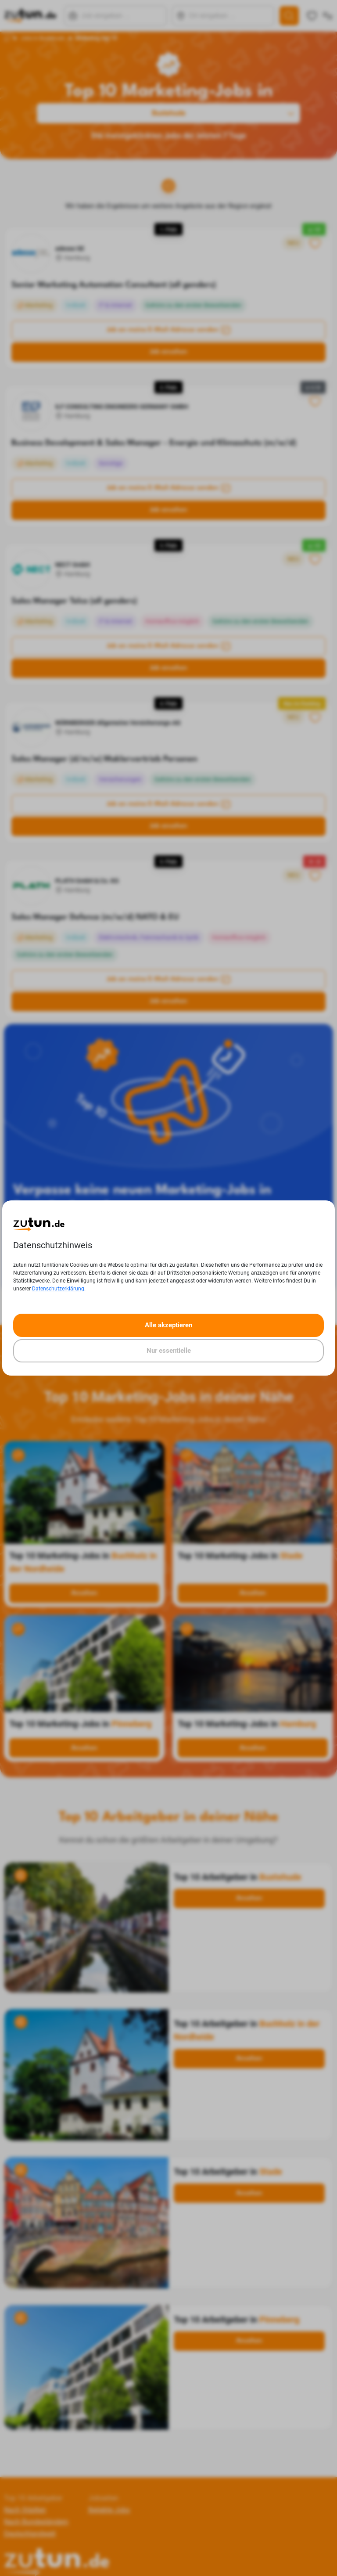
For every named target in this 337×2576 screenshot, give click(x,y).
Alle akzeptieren (168, 1325)
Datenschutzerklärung (58, 1289)
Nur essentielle (169, 1351)
